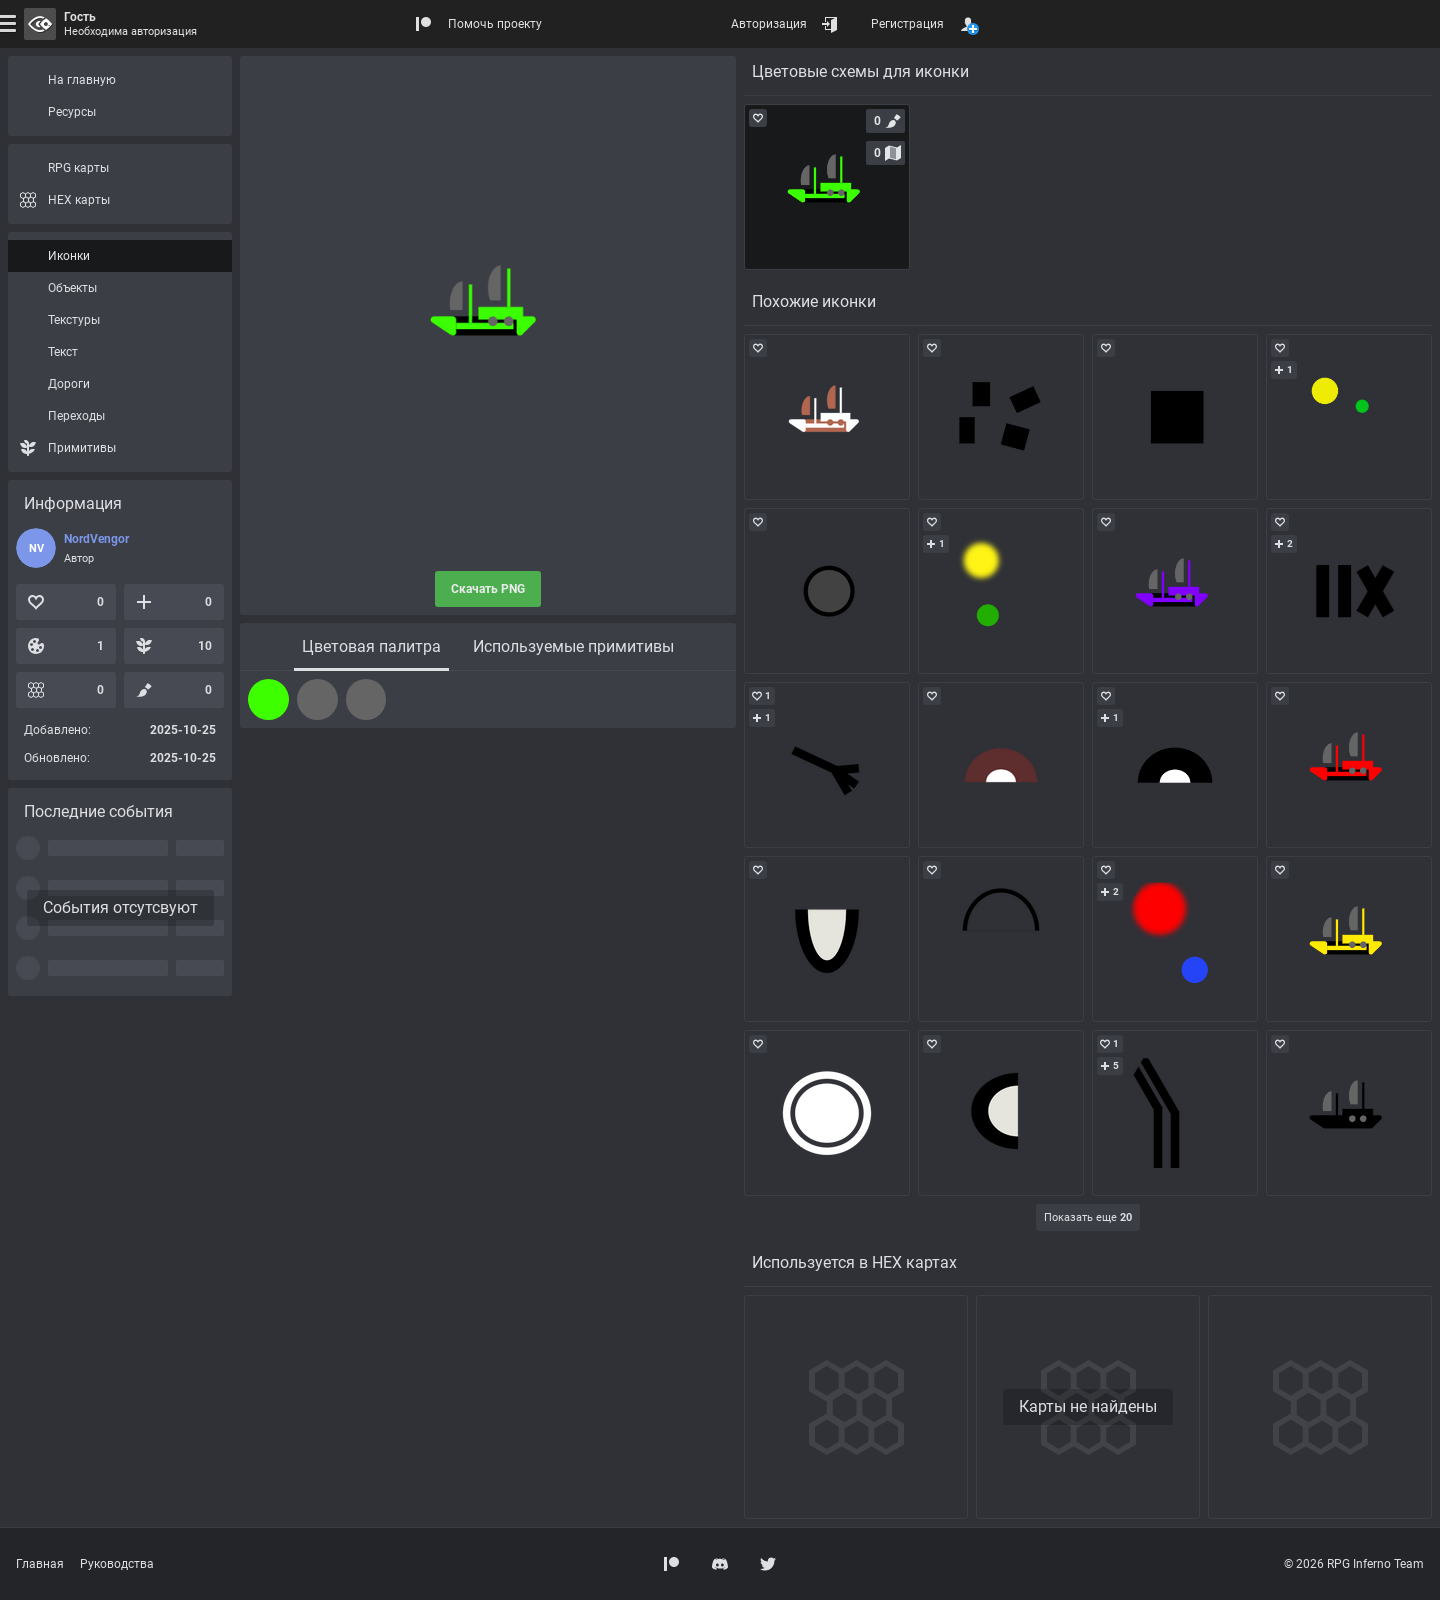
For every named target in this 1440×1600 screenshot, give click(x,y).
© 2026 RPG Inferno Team (1354, 1564)
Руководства (117, 1564)
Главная (40, 1564)
